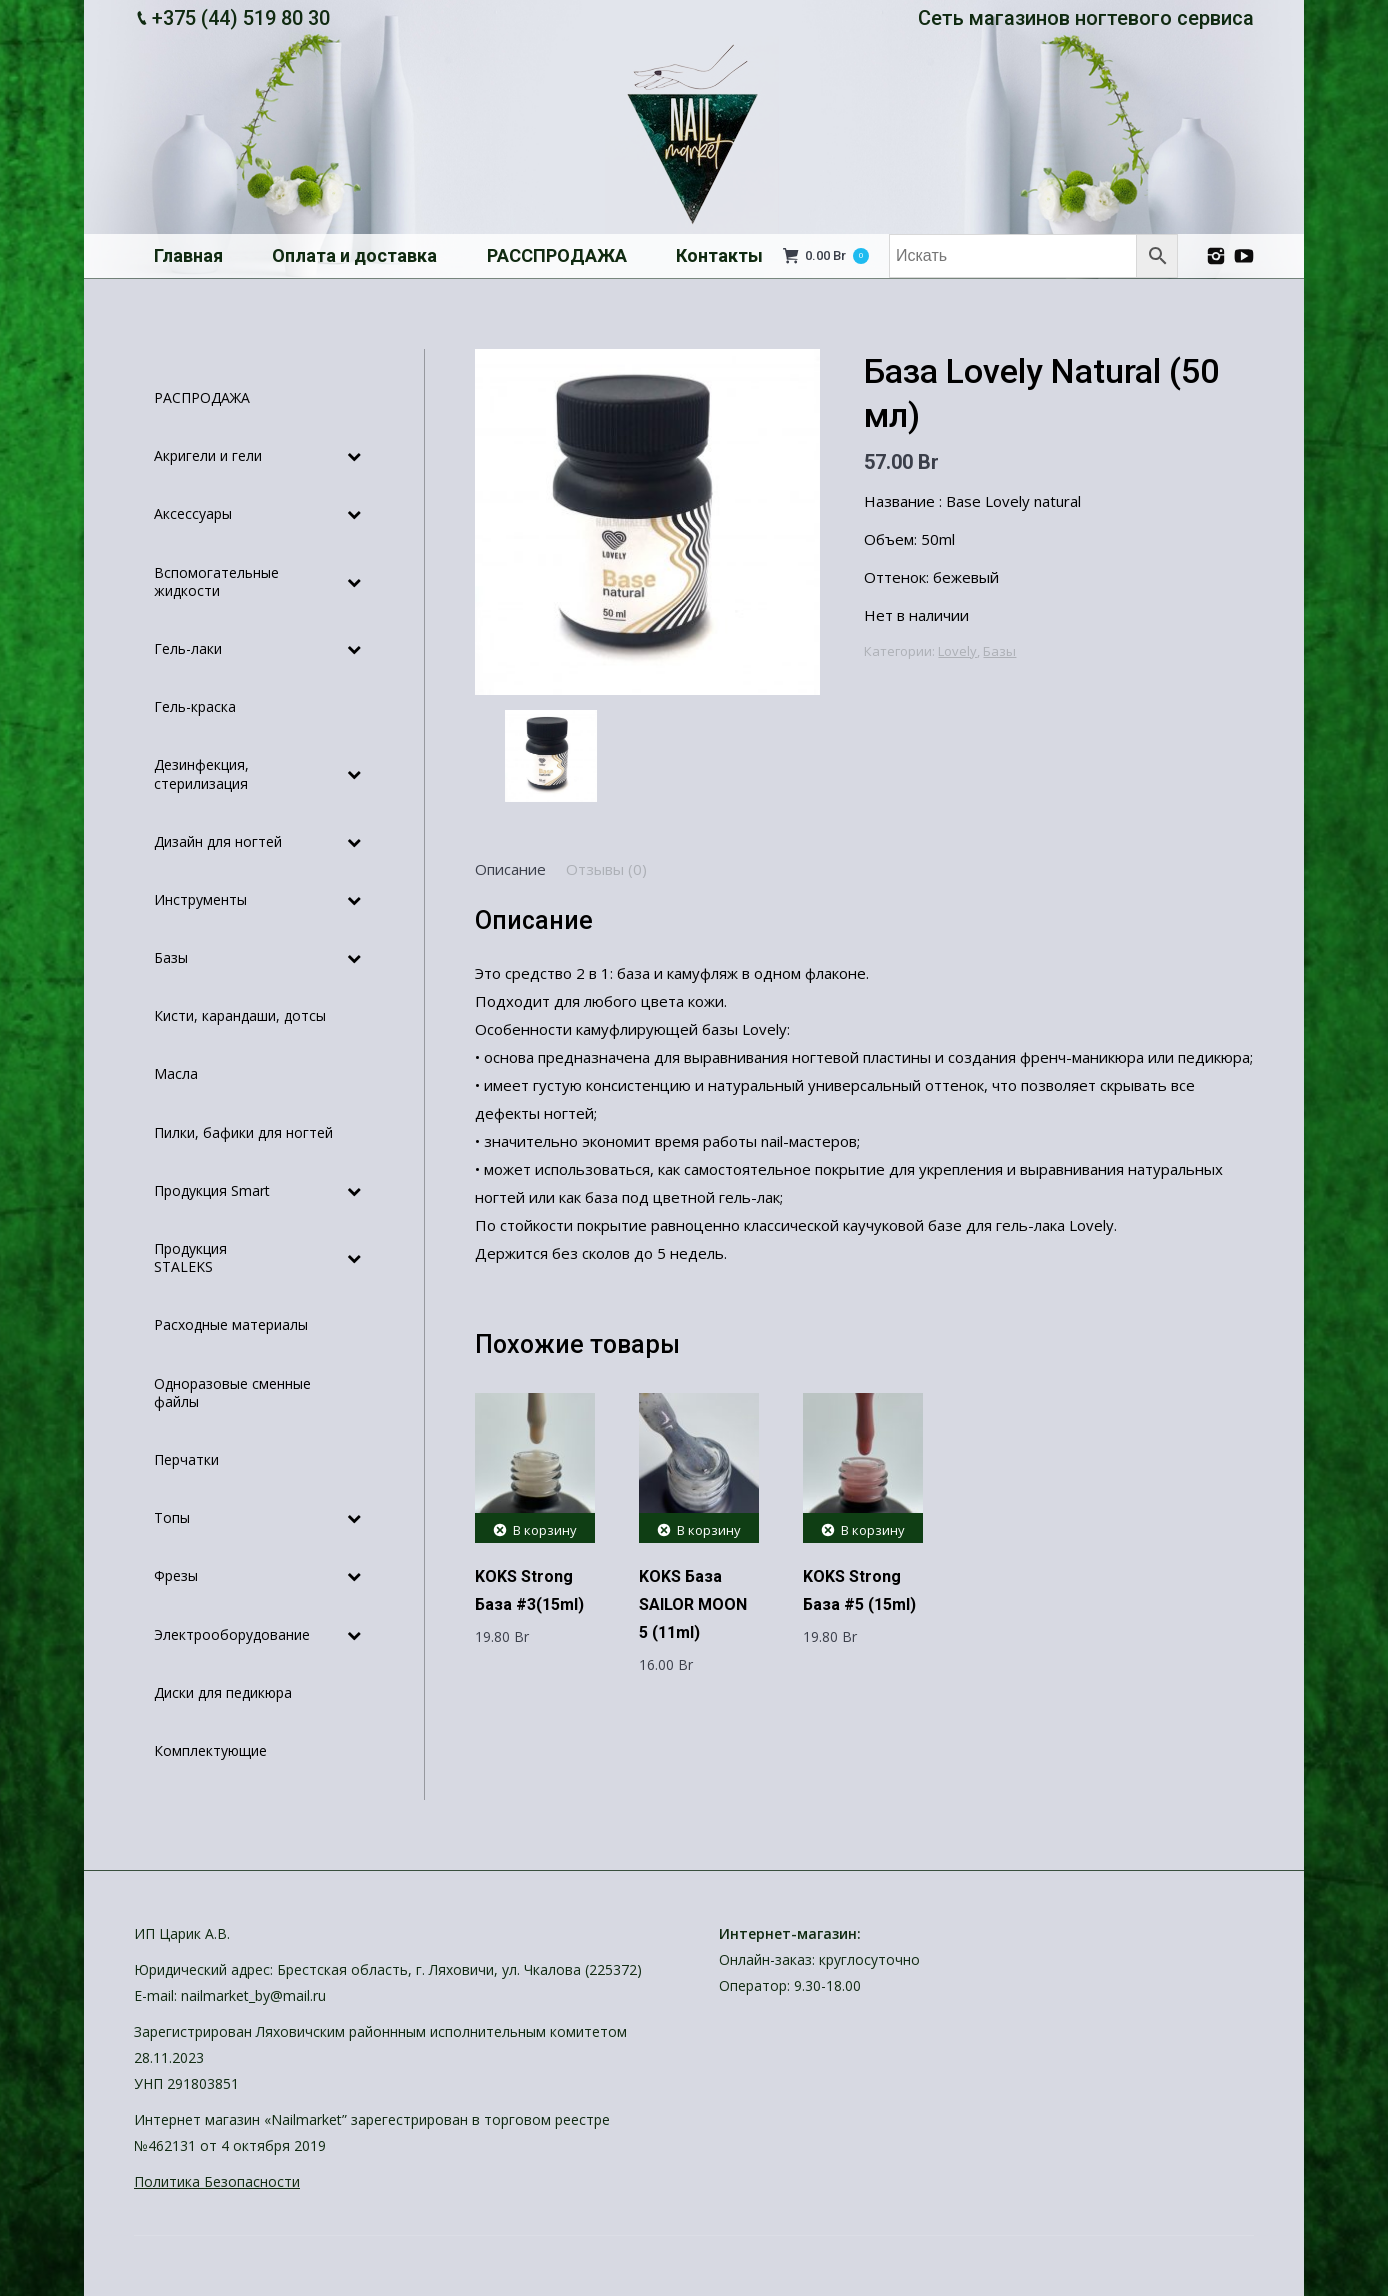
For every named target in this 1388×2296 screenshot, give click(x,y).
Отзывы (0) (606, 869)
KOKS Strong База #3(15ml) (529, 1590)
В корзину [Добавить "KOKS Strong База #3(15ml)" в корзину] (545, 1530)
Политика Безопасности (217, 2181)
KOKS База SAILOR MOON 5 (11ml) (693, 1604)
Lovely (957, 651)
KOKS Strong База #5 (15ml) (859, 1590)
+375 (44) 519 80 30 (241, 18)
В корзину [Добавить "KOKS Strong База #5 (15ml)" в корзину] (873, 1530)
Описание (510, 869)
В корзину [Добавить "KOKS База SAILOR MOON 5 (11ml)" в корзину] (709, 1530)
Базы (999, 651)
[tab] (510, 869)
